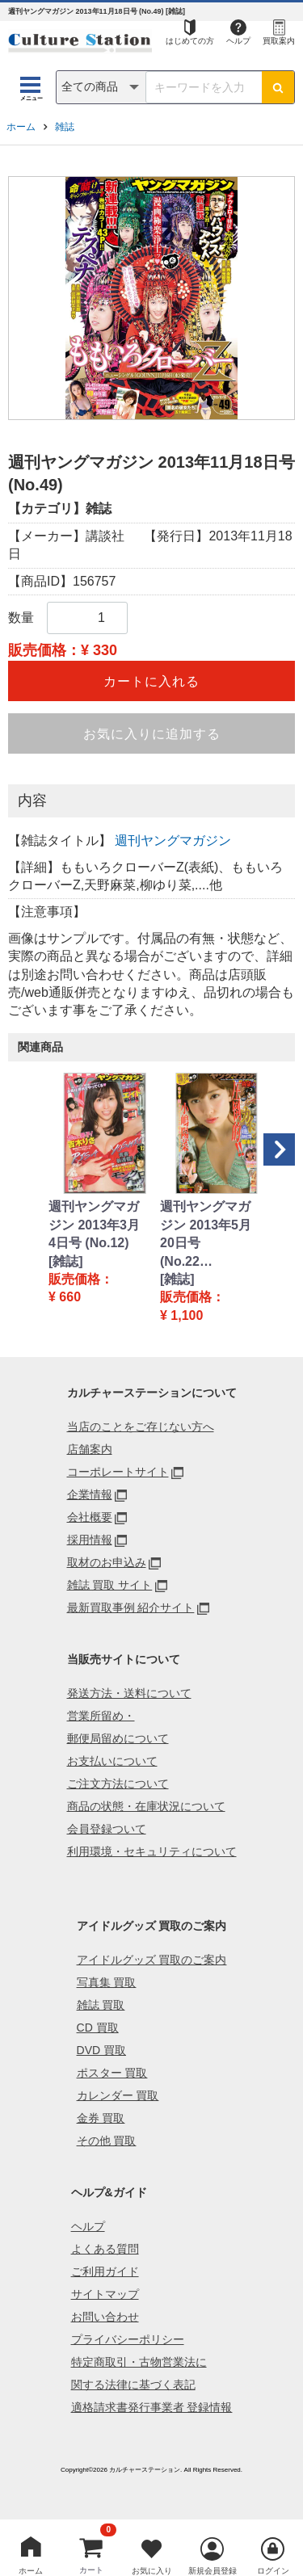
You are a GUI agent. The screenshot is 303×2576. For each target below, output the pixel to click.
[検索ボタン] (278, 87)
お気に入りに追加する (152, 734)
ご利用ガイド (105, 2271)
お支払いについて (112, 1760)
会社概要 (89, 1517)
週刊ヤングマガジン (173, 840)
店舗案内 (89, 1449)
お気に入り (152, 2570)
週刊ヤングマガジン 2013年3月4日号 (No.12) (94, 1225)
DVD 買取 (101, 2050)
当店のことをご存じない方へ (140, 1426)
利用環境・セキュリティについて (152, 1851)
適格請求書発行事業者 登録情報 (152, 2407)
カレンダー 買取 (118, 2095)
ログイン (273, 2570)
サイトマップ (105, 2294)
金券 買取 (101, 2118)
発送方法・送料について (129, 1693)
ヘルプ (238, 40)
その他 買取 (107, 2140)
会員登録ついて (106, 1828)
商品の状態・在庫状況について (146, 1806)
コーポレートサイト (118, 1471)
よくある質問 (105, 2248)
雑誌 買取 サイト (110, 1584)
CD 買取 (98, 2027)
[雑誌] (65, 1261)
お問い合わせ (105, 2316)
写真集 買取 (107, 1982)
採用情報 (89, 1539)
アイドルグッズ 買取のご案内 (152, 1959)
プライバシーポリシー (127, 2339)
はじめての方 (190, 40)
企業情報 (89, 1494)
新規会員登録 (212, 2570)
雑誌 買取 (101, 2004)
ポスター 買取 (112, 2072)
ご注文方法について (118, 1783)
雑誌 (64, 126)
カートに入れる (151, 681)
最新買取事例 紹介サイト (131, 1607)
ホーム (21, 126)
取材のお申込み (106, 1562)
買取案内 (279, 40)
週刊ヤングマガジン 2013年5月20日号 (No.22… (205, 1233)
